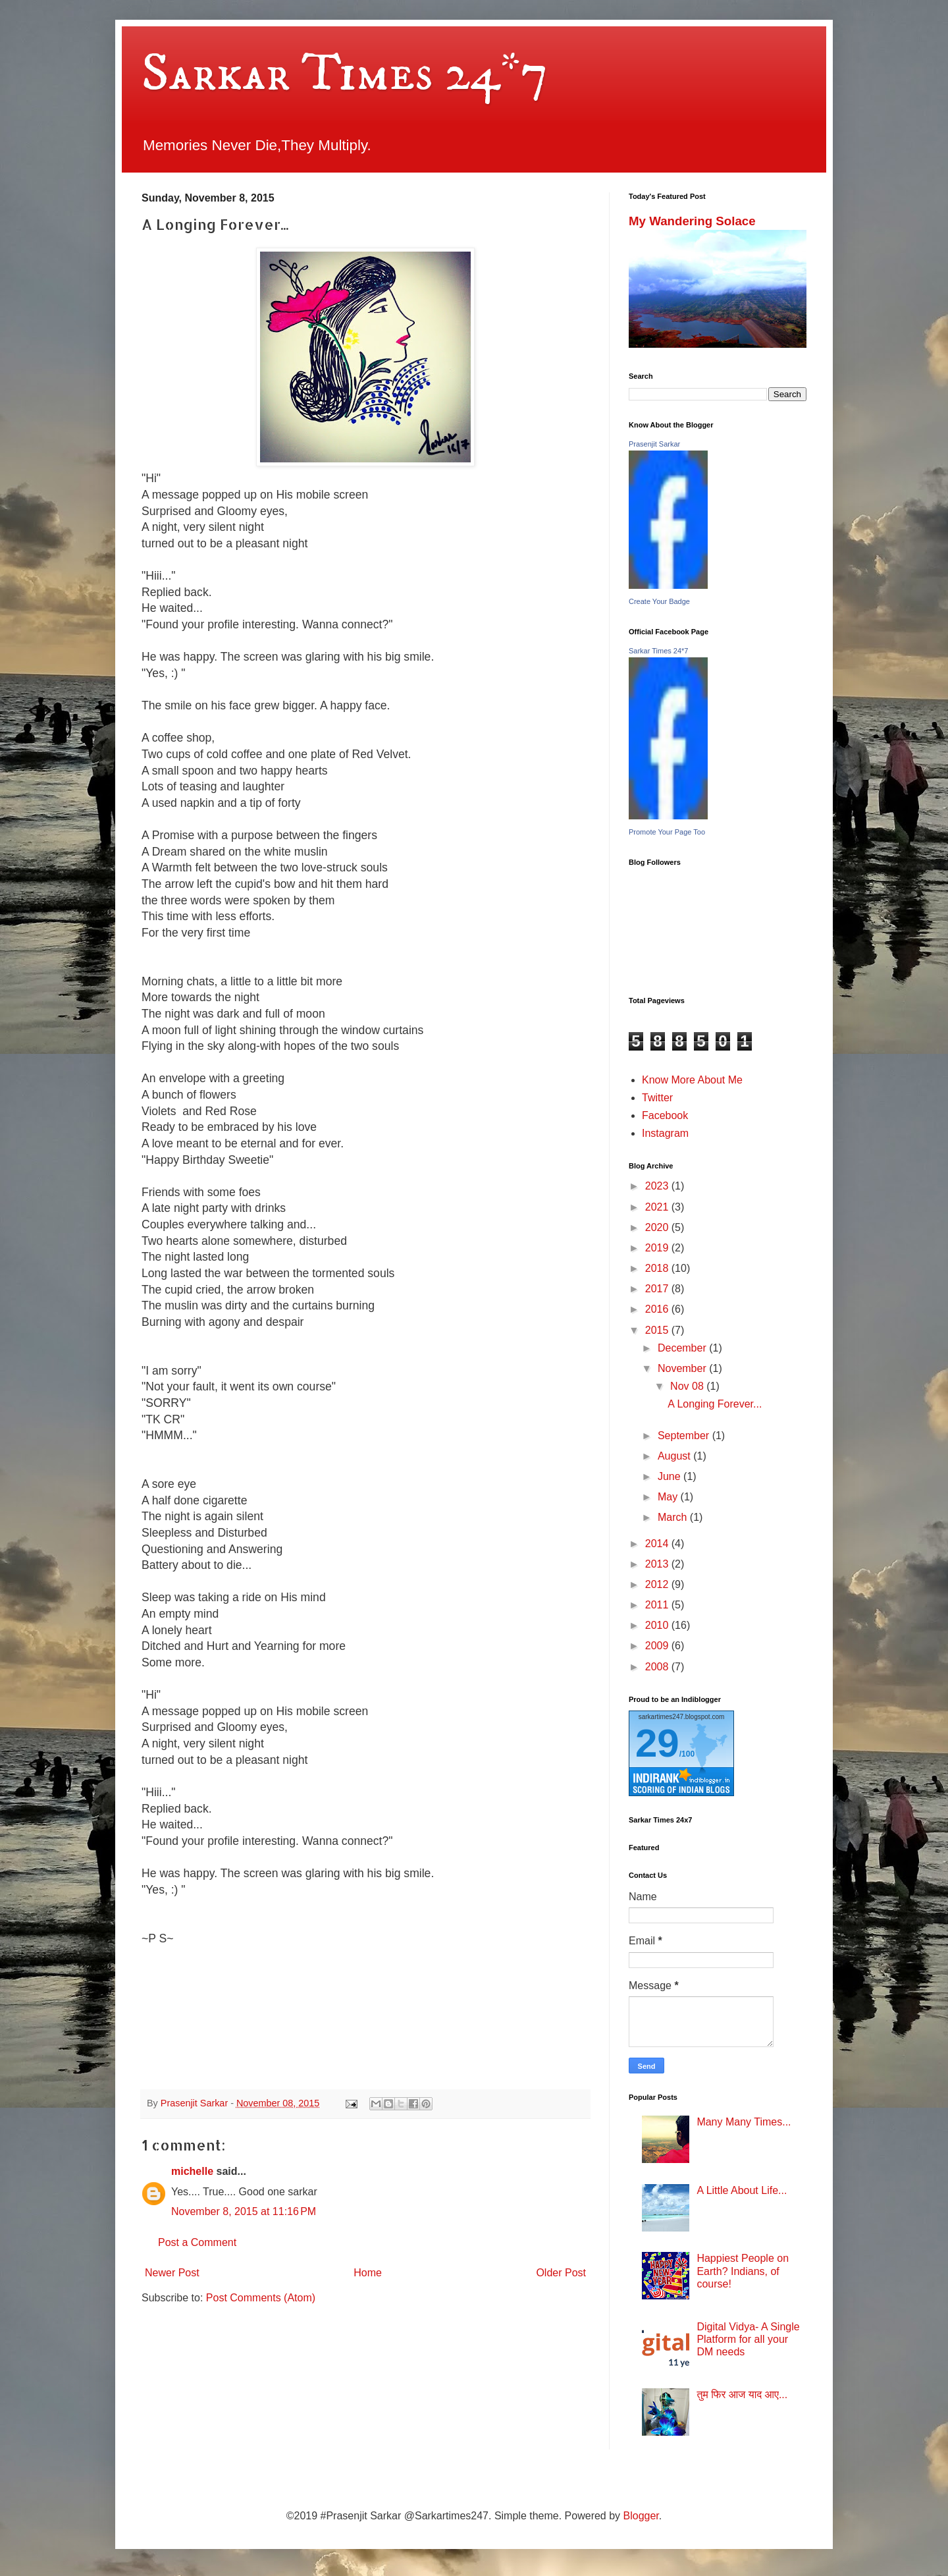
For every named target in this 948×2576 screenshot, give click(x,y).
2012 (658, 1584)
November (683, 1368)
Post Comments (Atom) (260, 2297)
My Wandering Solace (692, 221)
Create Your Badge (659, 601)
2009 (658, 1645)
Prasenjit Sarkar (654, 444)
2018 (658, 1268)
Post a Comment (197, 2242)
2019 (658, 1247)
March (674, 1517)
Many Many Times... (744, 2121)
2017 (658, 1288)
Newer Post (172, 2272)
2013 (658, 1564)
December (683, 1348)
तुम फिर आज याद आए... (742, 2394)
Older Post (561, 2272)
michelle (192, 2171)
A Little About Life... (742, 2190)
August (675, 1456)
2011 (658, 1604)
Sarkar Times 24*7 (345, 74)
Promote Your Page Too (667, 832)
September (685, 1435)
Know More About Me (692, 1079)
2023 (658, 1186)
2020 (658, 1227)
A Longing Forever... (715, 1404)
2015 (658, 1330)
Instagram (665, 1133)
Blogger (641, 2515)
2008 (658, 1666)
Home (368, 2272)
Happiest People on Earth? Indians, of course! (743, 2271)
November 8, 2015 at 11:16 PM (243, 2211)
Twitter (657, 1097)
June (670, 1476)
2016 (658, 1309)
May (669, 1496)
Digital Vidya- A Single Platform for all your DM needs (748, 2339)
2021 (658, 1207)
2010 (658, 1625)
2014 (658, 1543)
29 (657, 1743)
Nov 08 (688, 1386)
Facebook (665, 1115)
